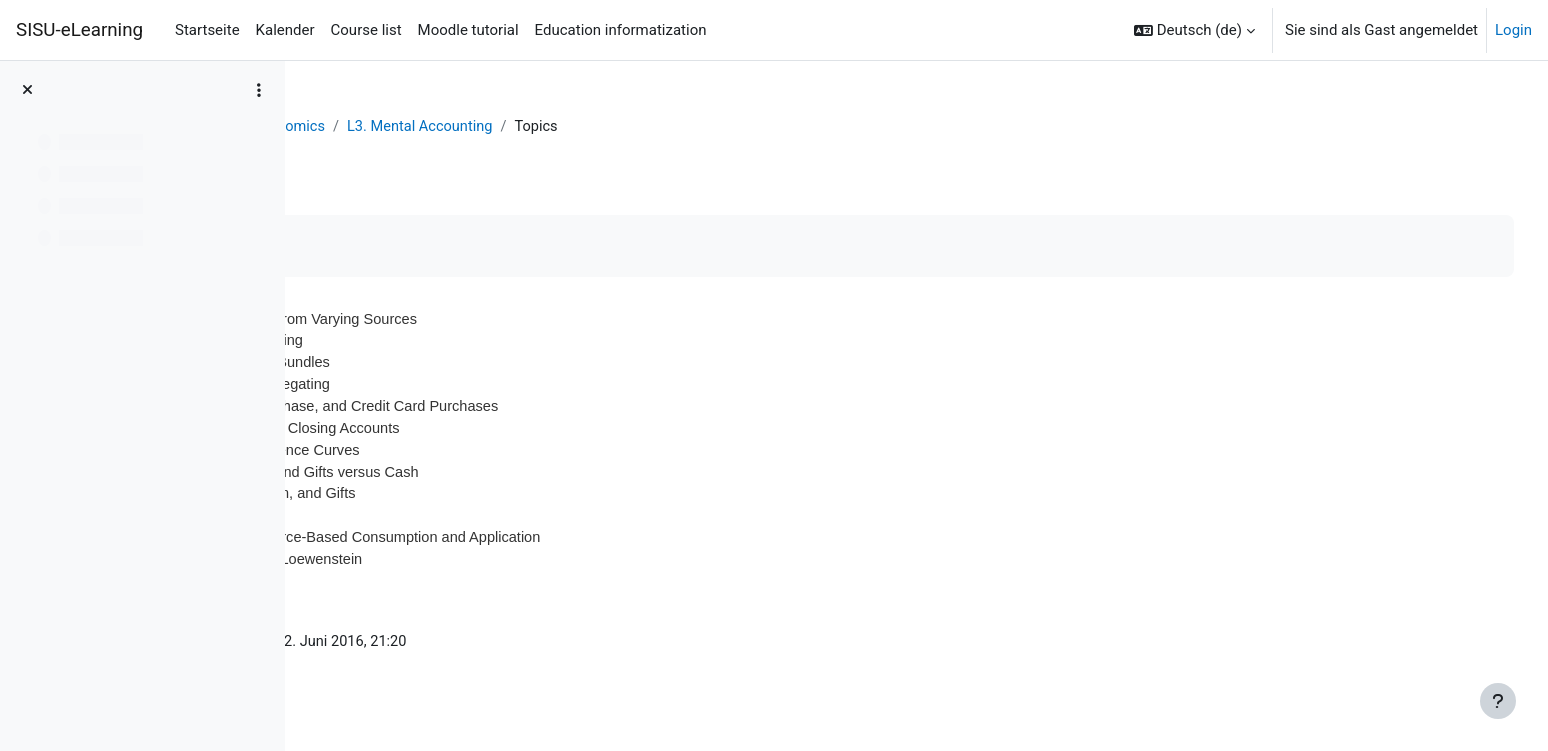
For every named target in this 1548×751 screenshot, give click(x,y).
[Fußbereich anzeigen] (1498, 701)
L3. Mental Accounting (663, 127)
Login (1513, 30)
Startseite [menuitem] (207, 30)
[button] (1194, 30)
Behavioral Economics (492, 127)
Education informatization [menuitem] (621, 30)
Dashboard (360, 127)
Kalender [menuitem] (285, 30)
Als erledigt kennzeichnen (423, 246)
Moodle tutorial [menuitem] (468, 30)
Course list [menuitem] (366, 30)
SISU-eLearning (79, 30)
